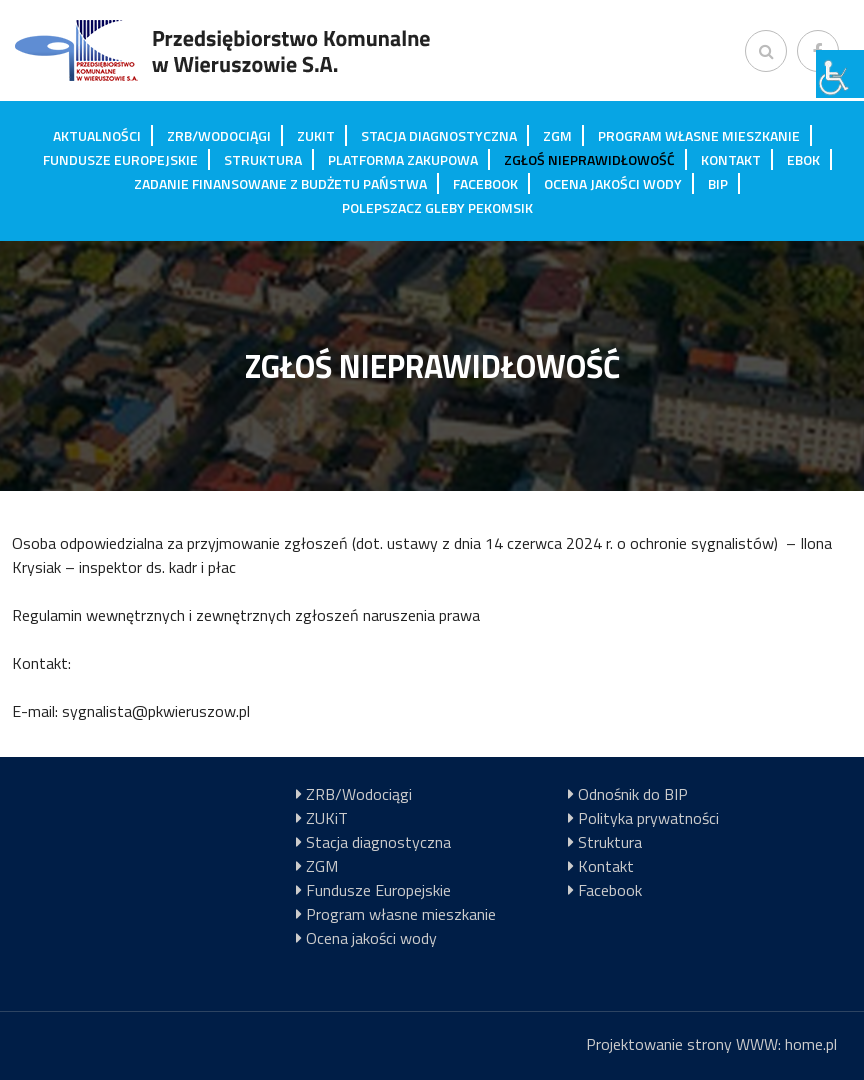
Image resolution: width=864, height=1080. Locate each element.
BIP (718, 183)
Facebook (485, 183)
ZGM (557, 135)
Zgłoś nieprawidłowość (589, 159)
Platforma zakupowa (403, 159)
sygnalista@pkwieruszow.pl (156, 711)
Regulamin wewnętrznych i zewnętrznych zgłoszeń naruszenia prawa (246, 615)
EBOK (803, 159)
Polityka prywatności (648, 818)
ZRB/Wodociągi (219, 135)
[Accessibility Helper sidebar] (840, 74)
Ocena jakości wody (613, 183)
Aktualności (97, 135)
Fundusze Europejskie (120, 159)
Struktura (263, 159)
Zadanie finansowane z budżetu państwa (280, 183)
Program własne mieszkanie (699, 135)
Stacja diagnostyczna (439, 135)
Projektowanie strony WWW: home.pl (711, 1044)
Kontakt (731, 159)
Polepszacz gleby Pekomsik (437, 207)
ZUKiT (316, 135)
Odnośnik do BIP (633, 794)
